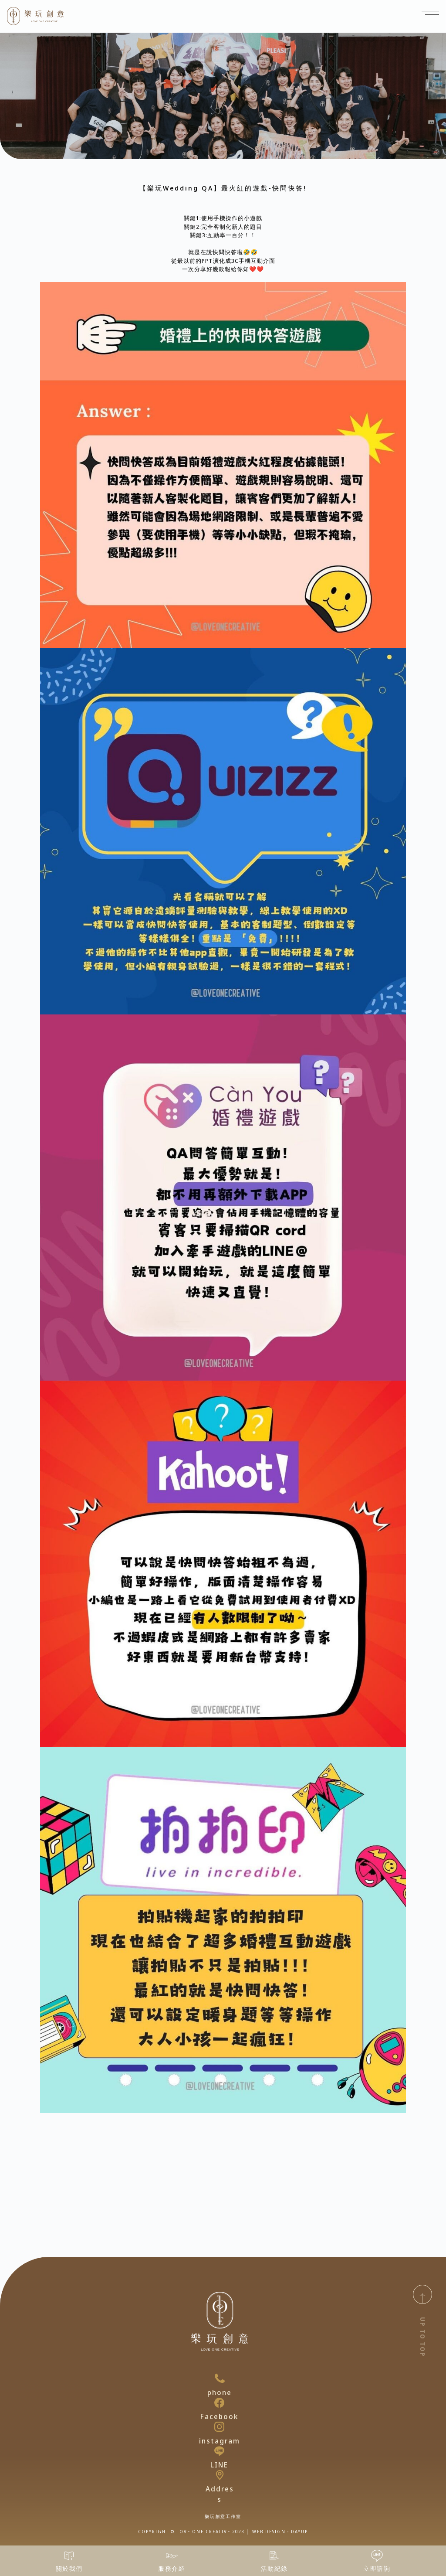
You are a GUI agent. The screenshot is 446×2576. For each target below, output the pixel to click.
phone (219, 2392)
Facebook (219, 2416)
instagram (219, 2441)
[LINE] (219, 2451)
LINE (219, 2465)
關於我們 (69, 2568)
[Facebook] (219, 2403)
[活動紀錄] (274, 2556)
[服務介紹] (172, 2556)
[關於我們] (69, 2556)
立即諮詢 (376, 2568)
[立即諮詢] (377, 2556)
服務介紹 (171, 2568)
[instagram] (219, 2427)
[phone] (220, 2378)
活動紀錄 (274, 2568)
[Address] (220, 2475)
